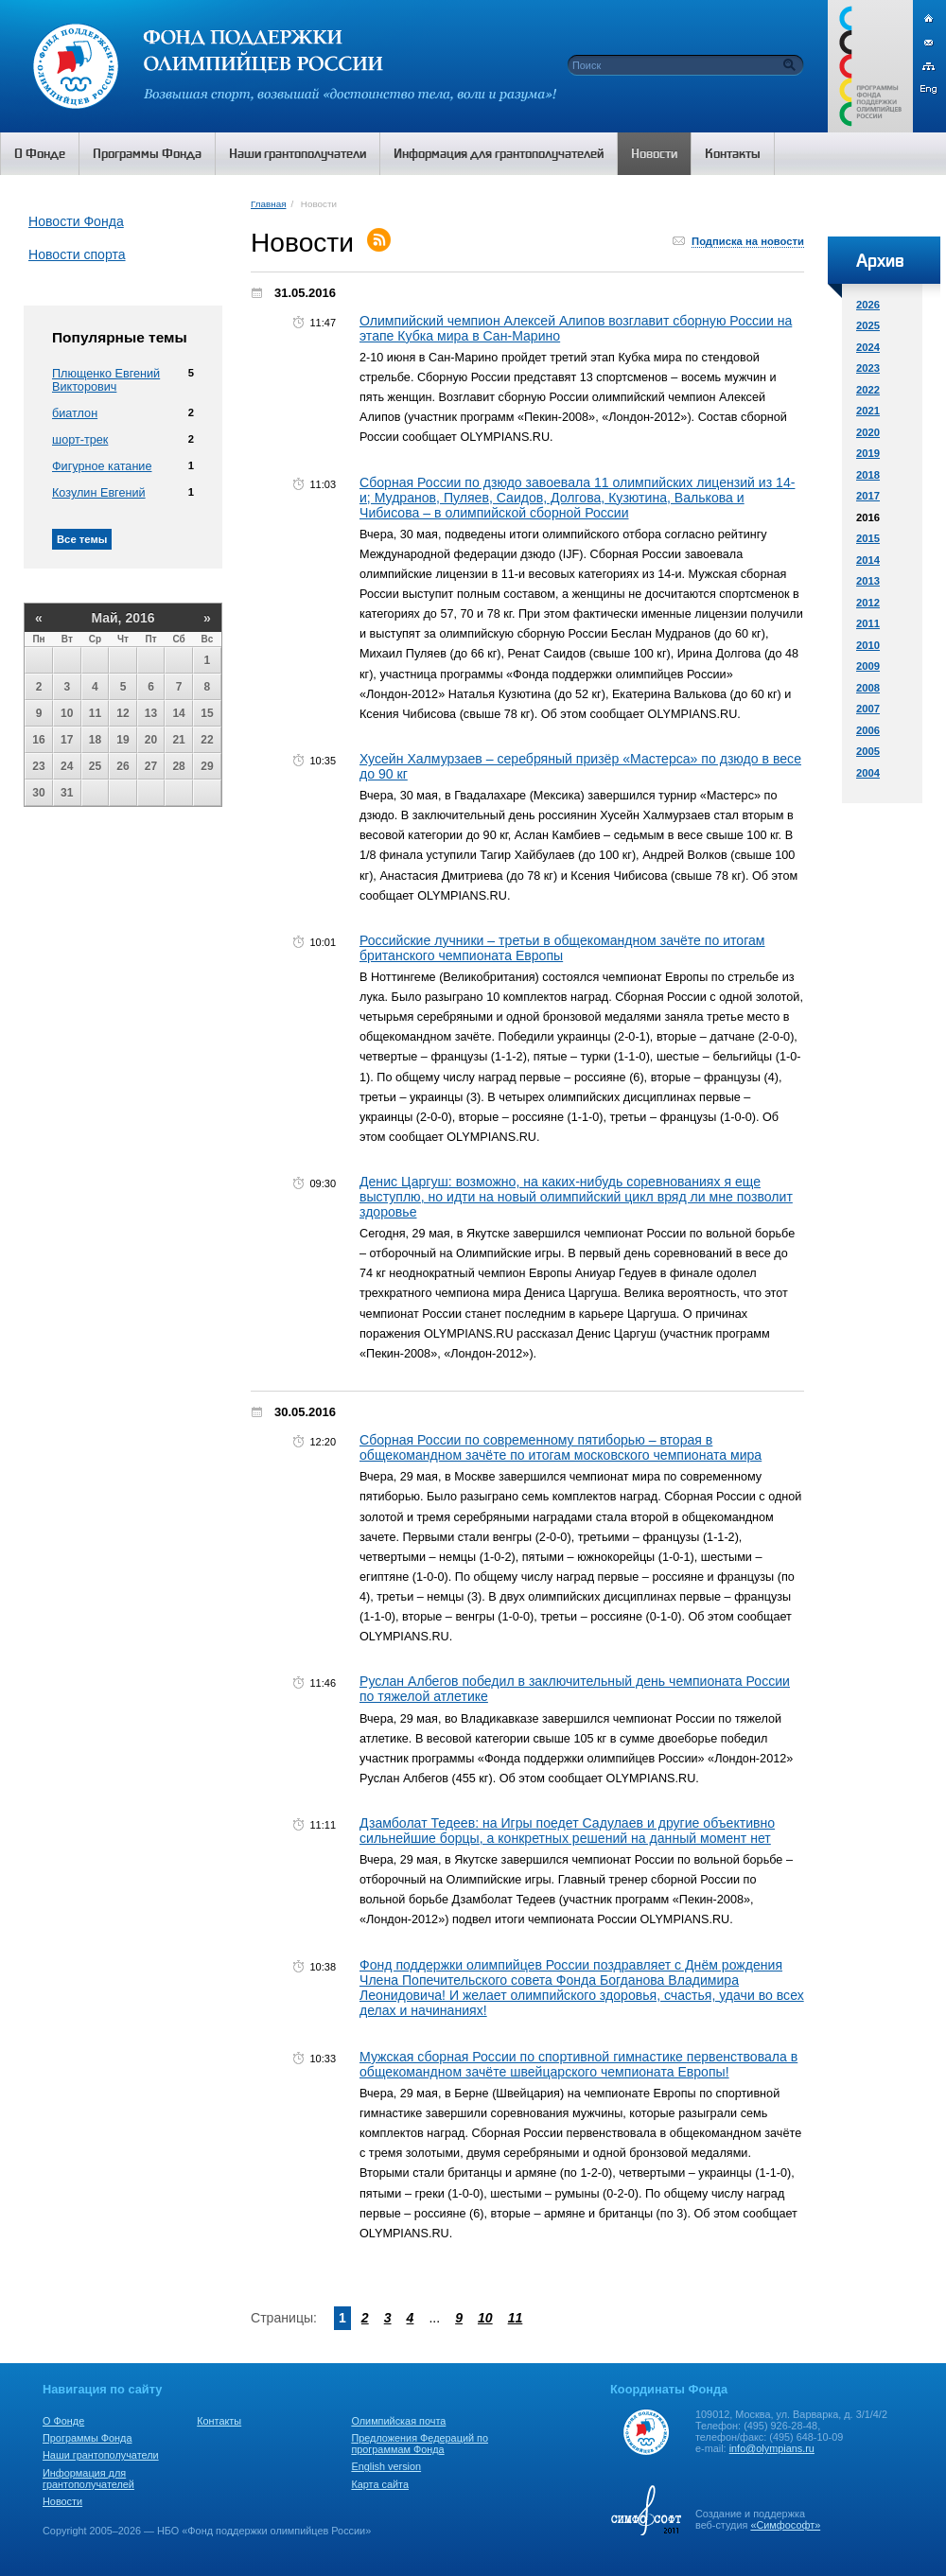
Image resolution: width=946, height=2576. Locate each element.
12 (122, 713)
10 (67, 713)
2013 (868, 581)
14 (178, 713)
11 (95, 713)
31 (67, 792)
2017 (868, 495)
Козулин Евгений (99, 492)
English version (386, 2466)
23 (38, 766)
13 (151, 713)
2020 (868, 432)
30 (38, 792)
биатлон (74, 413)
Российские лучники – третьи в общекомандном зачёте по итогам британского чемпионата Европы (562, 948)
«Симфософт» (785, 2525)
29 (207, 766)
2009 (868, 666)
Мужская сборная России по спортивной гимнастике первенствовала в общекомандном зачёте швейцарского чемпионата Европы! (578, 2064)
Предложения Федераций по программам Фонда (419, 2443)
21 (178, 739)
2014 (868, 560)
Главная (268, 204)
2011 (868, 623)
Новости (62, 2501)
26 (122, 766)
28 (178, 766)
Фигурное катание (101, 466)
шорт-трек (80, 440)
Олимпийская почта (398, 2421)
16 (38, 739)
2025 (868, 325)
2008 (868, 687)
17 (67, 739)
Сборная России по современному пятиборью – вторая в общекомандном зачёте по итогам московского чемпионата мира (560, 1447)
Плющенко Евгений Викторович (106, 380)
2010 (868, 645)
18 (95, 739)
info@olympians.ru (772, 2448)
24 (67, 766)
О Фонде (63, 2421)
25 (95, 766)
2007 (868, 708)
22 (207, 739)
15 (207, 713)
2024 (868, 347)
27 (151, 766)
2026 (868, 304)
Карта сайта (380, 2484)
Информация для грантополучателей (88, 2478)
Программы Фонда (87, 2438)
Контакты (219, 2421)
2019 (868, 453)
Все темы (82, 539)
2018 (868, 475)
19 (122, 739)
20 (151, 739)
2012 (868, 602)
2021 (868, 410)
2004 (868, 773)
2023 (868, 368)
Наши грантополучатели (101, 2455)
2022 (868, 389)
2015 (868, 538)
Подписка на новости (748, 241)
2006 (868, 730)
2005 (868, 751)
